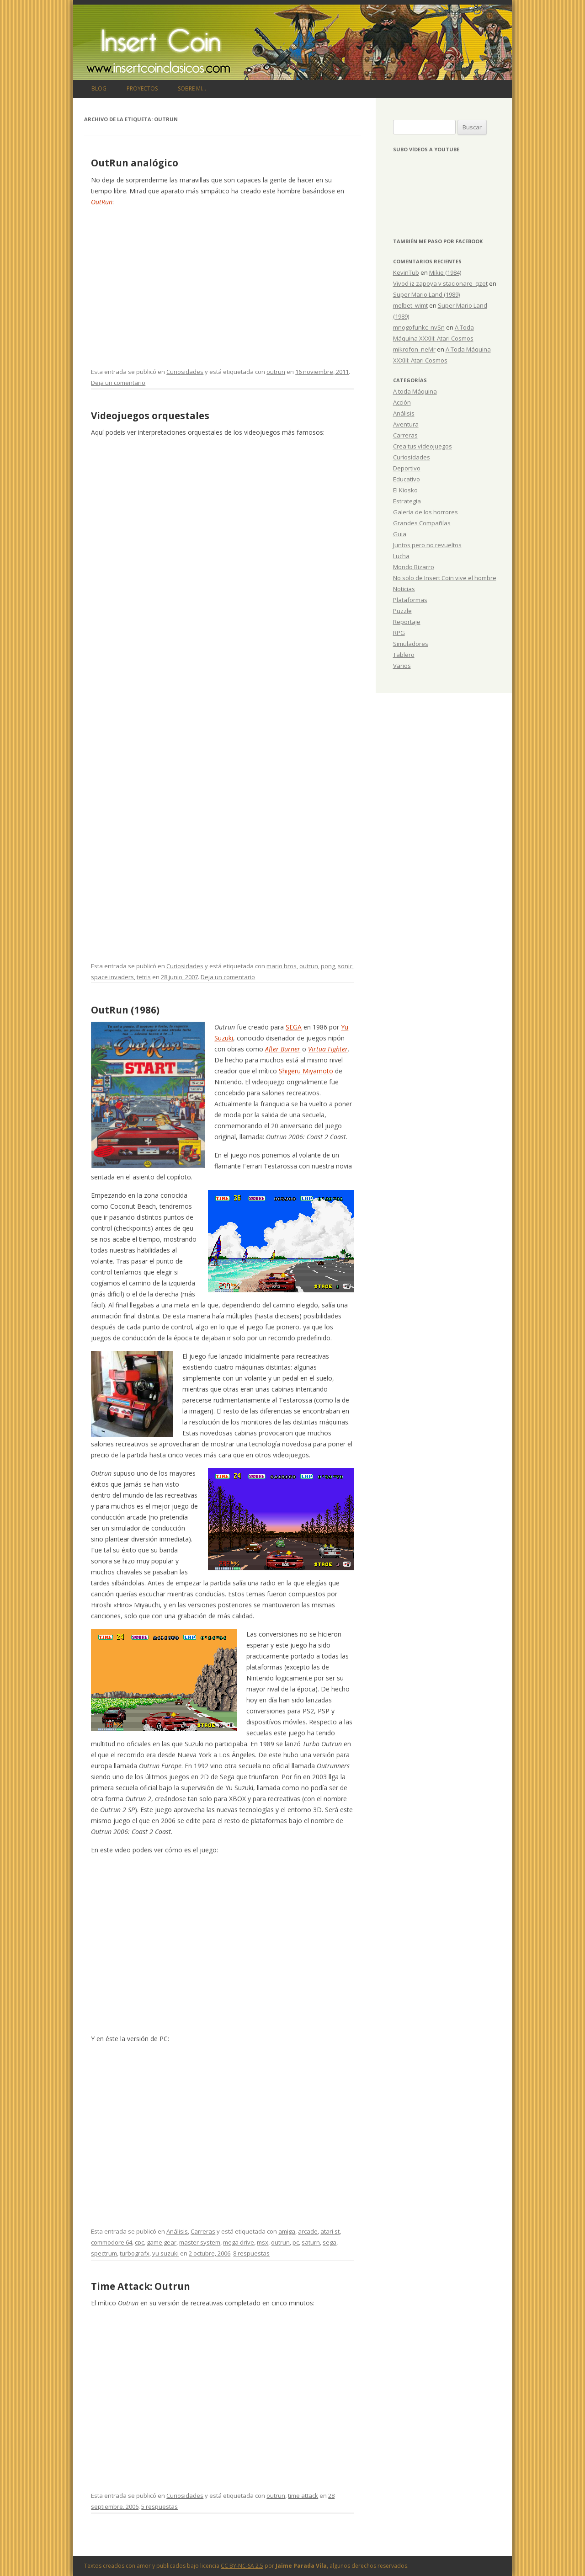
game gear (161, 2242)
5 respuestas (159, 2506)
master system (199, 2242)
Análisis (177, 2231)
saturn (311, 2242)
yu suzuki (165, 2253)
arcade (308, 2231)
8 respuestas (251, 2253)
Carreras (203, 2231)
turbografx (134, 2253)
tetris (144, 977)
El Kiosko (405, 490)
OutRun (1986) (125, 1009)
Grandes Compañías (422, 523)
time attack (303, 2495)
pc (295, 2242)
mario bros (281, 966)
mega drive (238, 2242)
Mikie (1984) (445, 272)
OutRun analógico (134, 162)
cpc (139, 2242)
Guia (399, 534)
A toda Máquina (415, 391)
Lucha (401, 556)
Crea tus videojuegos (422, 446)
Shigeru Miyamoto (306, 1071)
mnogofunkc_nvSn (419, 327)
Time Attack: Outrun (140, 2286)
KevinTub (406, 272)
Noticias (404, 589)
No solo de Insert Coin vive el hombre (444, 578)
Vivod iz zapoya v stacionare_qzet (440, 283)
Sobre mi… (192, 88)
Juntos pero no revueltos (427, 545)
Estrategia (407, 501)
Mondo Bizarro (413, 567)
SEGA (294, 1027)
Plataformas (410, 600)
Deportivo (406, 468)
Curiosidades (184, 372)
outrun (275, 372)
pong (328, 966)
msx (262, 2242)
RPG (399, 633)
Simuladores (410, 644)
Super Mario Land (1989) (426, 294)
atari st (330, 2231)
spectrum (104, 2253)
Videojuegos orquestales (150, 415)
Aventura (406, 424)
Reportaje (406, 622)
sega (329, 2242)
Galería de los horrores (425, 512)
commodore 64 (111, 2242)
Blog (98, 88)
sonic (345, 966)
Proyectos (142, 88)
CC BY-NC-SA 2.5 (242, 2566)
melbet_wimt (410, 305)
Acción (402, 402)
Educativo (406, 479)
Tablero (404, 655)
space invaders (112, 977)
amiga (286, 2231)
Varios (402, 665)
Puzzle (402, 611)
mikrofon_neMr (414, 349)
